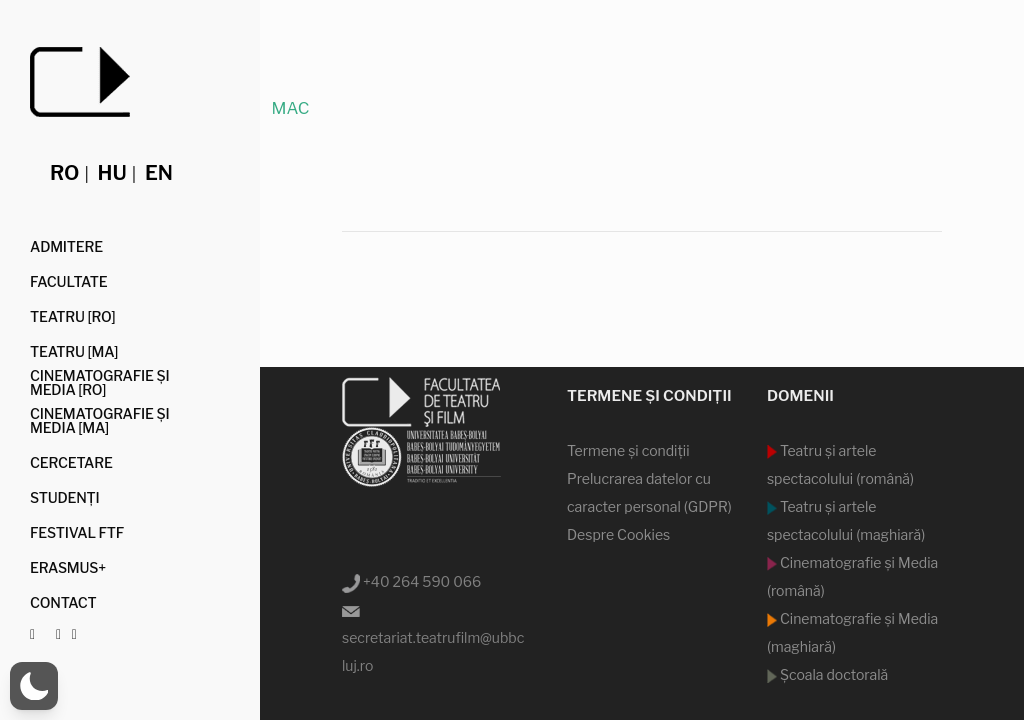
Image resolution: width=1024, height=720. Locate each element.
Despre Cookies (618, 534)
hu (112, 173)
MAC (290, 108)
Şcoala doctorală (832, 674)
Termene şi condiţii (628, 450)
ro (64, 173)
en (159, 173)
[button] (34, 686)
